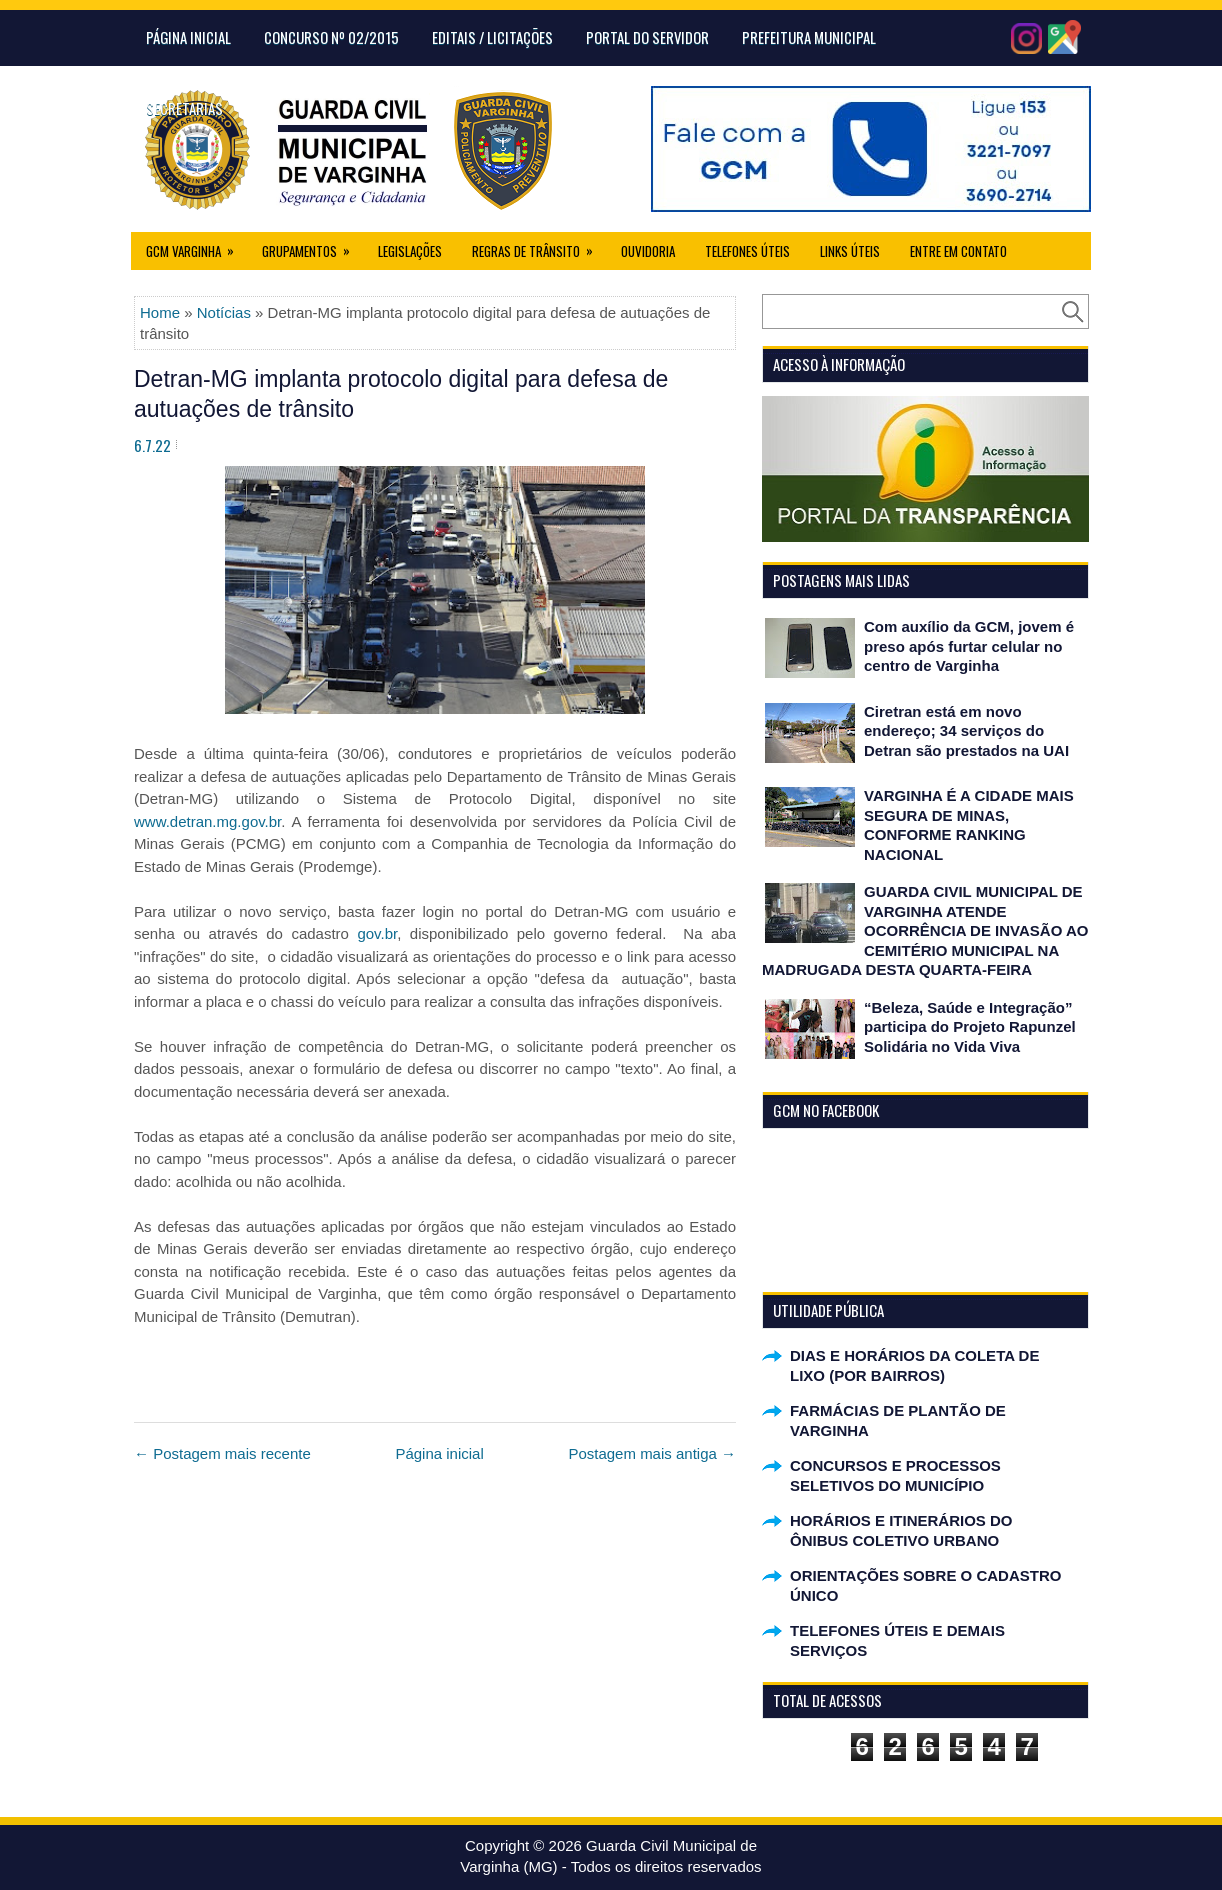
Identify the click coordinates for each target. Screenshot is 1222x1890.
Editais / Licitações (492, 37)
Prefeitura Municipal (809, 37)
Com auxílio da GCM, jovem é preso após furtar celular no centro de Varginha (969, 646)
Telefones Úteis (747, 251)
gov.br (377, 933)
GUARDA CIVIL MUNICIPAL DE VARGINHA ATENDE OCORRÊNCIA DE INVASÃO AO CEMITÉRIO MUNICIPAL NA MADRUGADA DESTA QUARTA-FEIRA (925, 930)
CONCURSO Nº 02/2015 (331, 37)
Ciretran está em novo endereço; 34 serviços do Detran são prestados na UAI (966, 731)
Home (160, 312)
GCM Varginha (196, 246)
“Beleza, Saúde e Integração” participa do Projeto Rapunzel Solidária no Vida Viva (970, 1027)
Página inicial (439, 1453)
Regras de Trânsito (539, 246)
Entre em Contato (958, 251)
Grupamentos (312, 246)
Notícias (224, 312)
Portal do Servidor (647, 37)
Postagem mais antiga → (652, 1453)
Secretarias (184, 108)
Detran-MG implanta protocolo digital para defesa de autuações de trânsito (401, 394)
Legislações (410, 251)
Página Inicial (188, 37)
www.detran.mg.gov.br (207, 821)
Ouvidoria (648, 251)
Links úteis (850, 251)
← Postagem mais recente (222, 1453)
